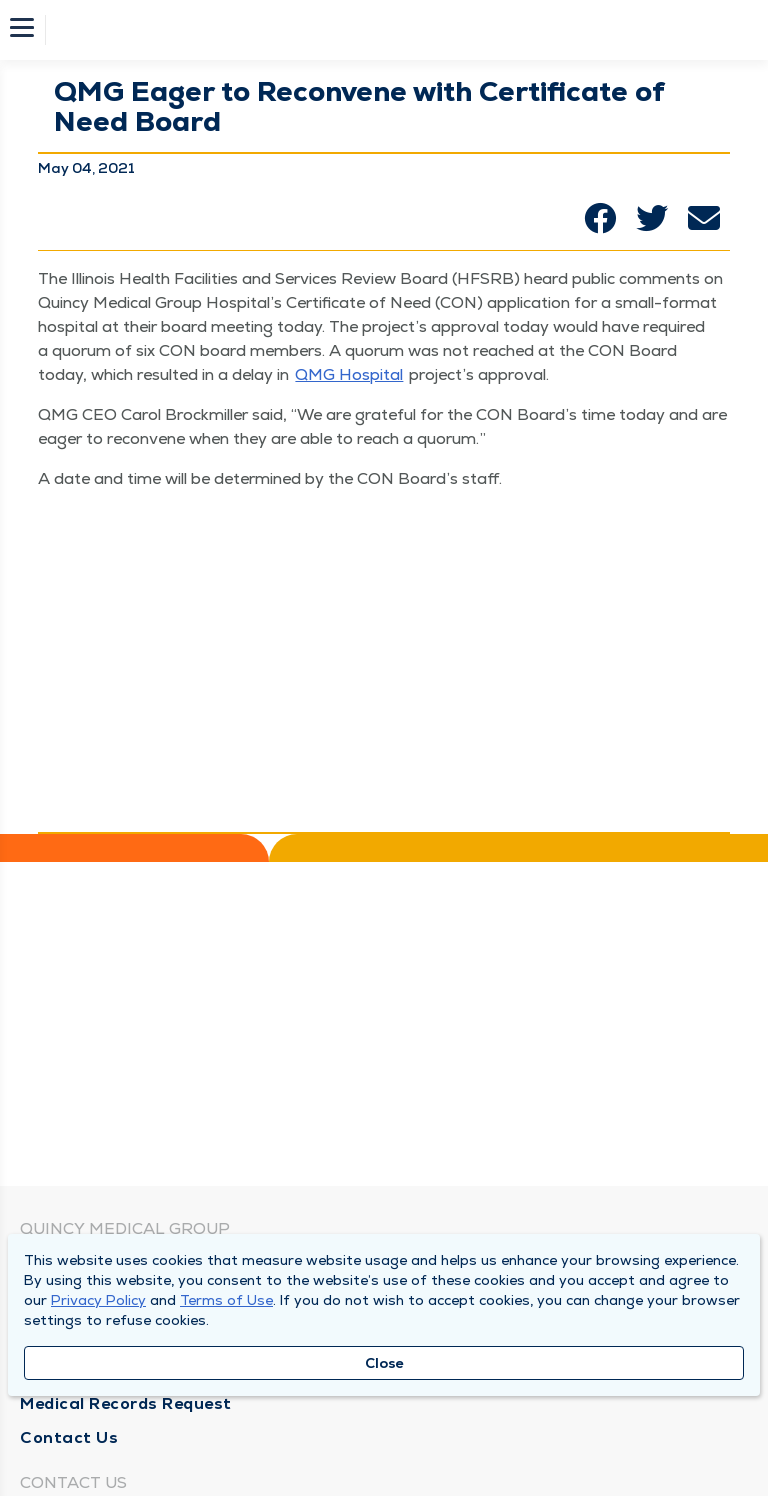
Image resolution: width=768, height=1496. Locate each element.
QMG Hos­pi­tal (349, 374)
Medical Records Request (126, 1403)
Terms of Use (226, 1300)
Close (384, 1363)
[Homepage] (397, 30)
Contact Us (69, 1437)
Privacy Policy (98, 1300)
